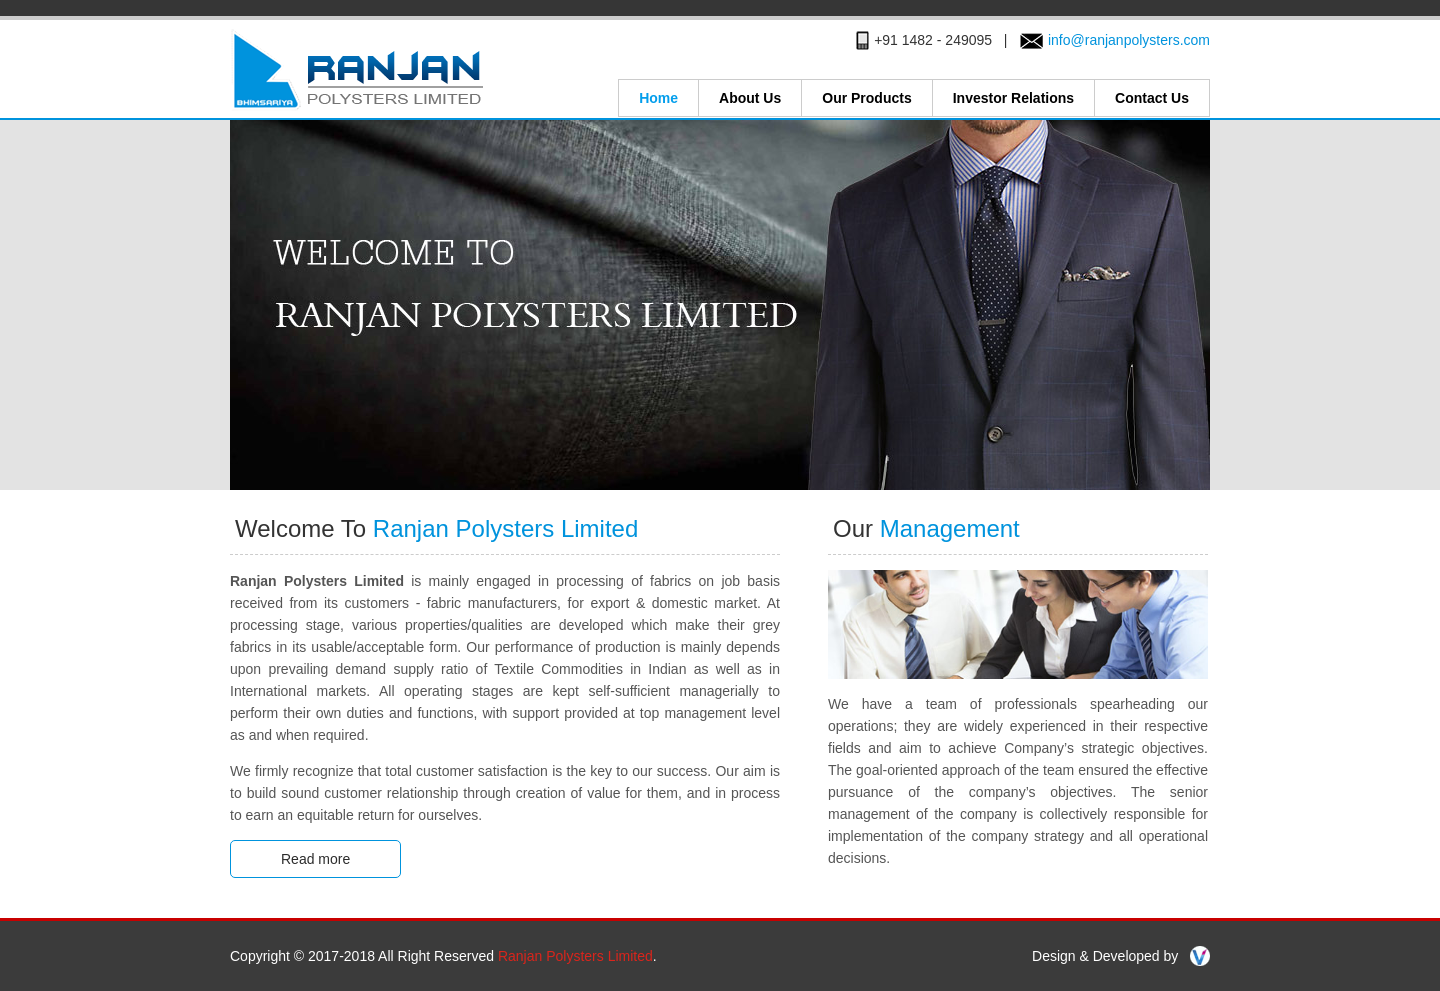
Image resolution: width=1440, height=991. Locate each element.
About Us (750, 98)
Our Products (866, 98)
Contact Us (1152, 98)
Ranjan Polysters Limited (575, 956)
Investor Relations (1013, 98)
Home (658, 98)
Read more (315, 859)
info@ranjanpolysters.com (1129, 40)
